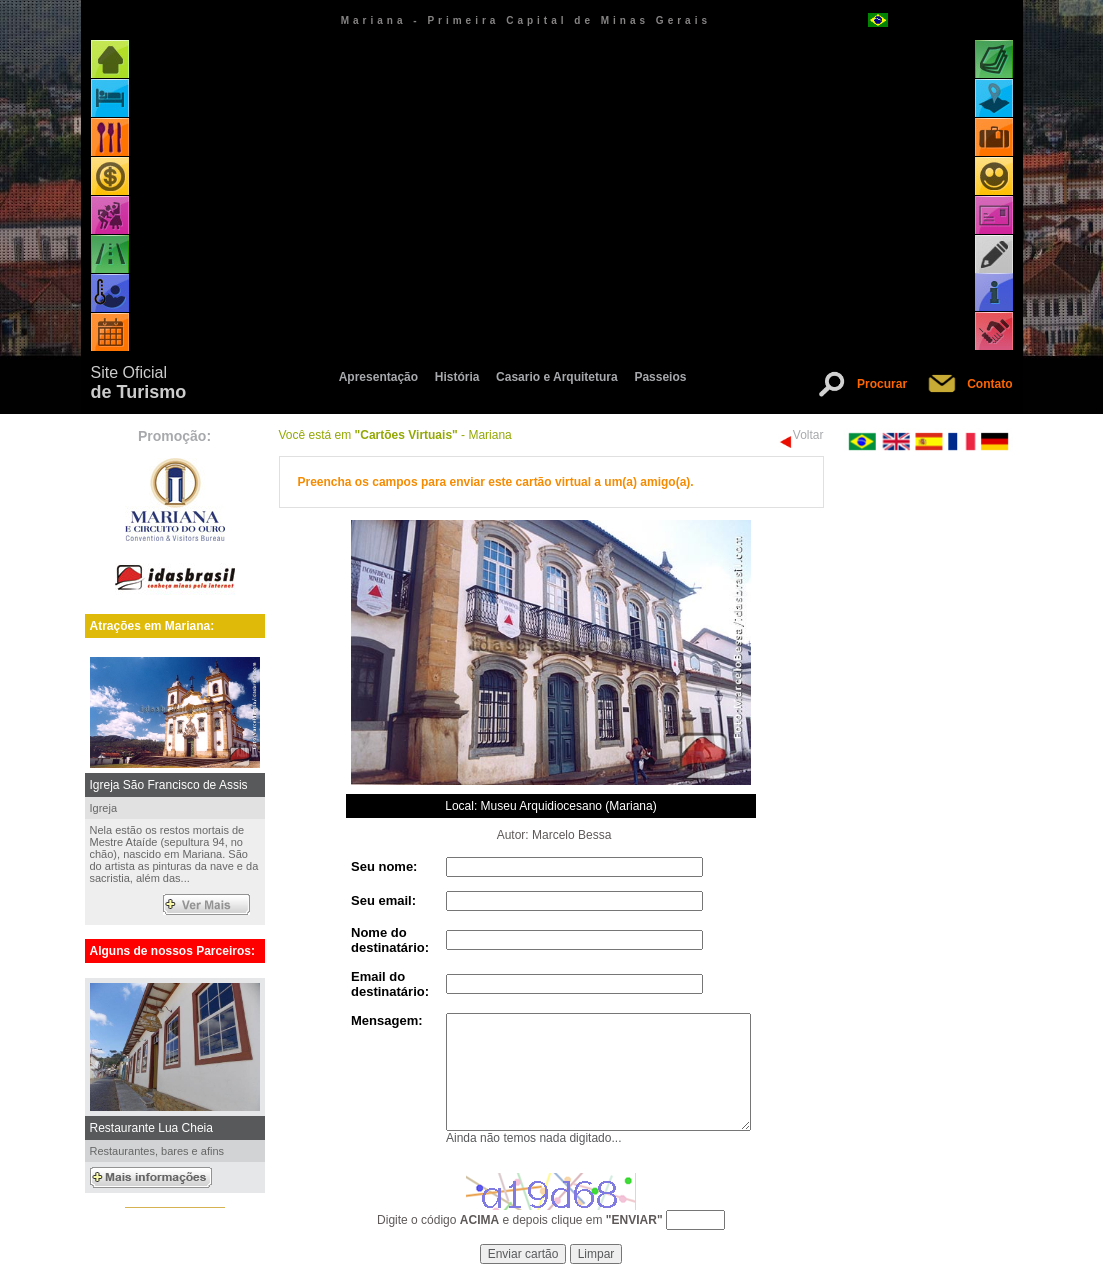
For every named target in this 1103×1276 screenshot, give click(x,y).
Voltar (808, 435)
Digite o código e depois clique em (520, 1220)
